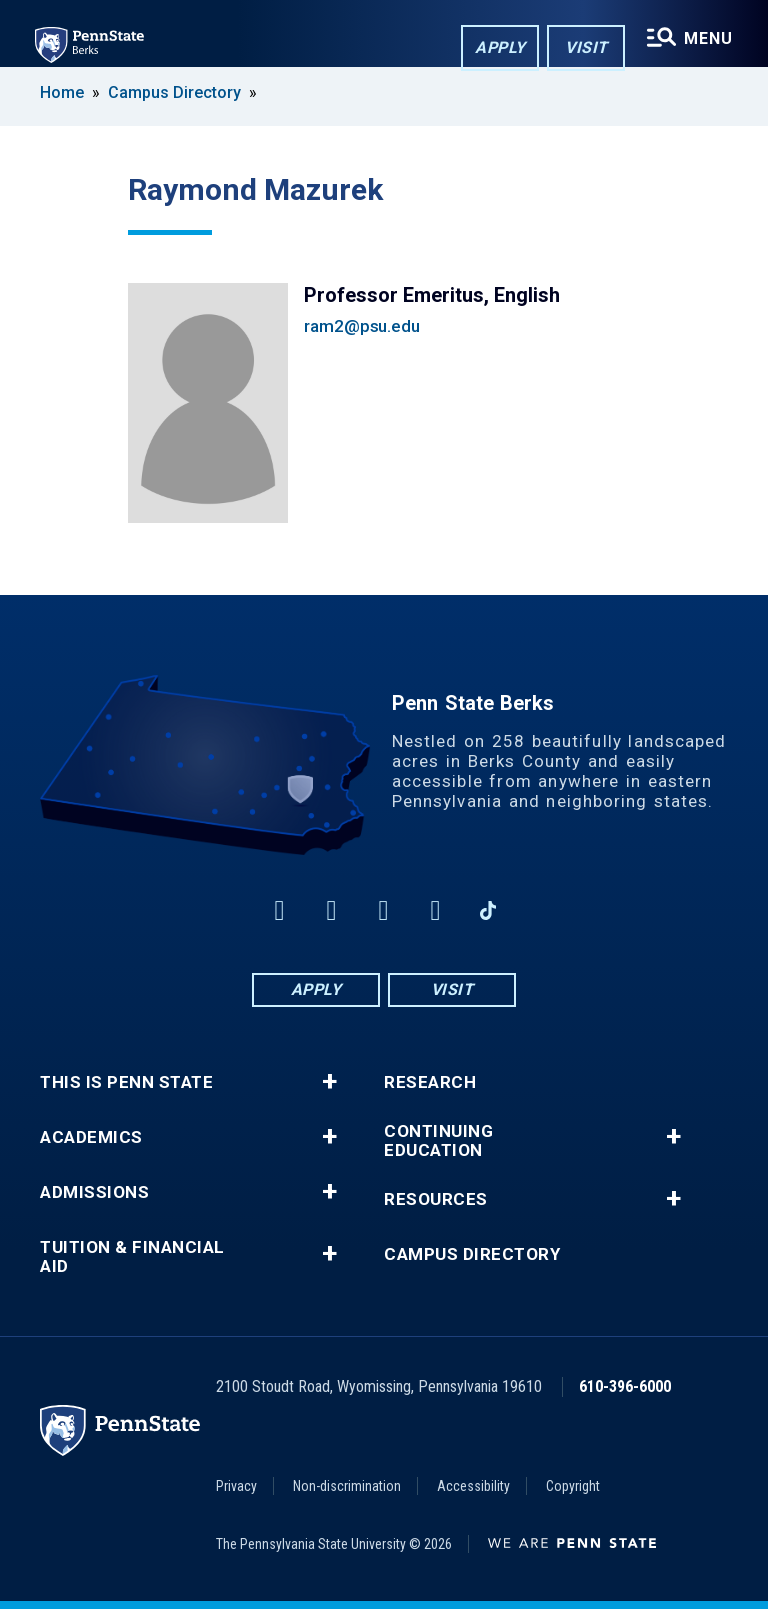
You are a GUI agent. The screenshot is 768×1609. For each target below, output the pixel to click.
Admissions (94, 1192)
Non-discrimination (347, 1486)
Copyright (573, 1486)
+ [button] (329, 1082)
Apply (498, 48)
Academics (91, 1137)
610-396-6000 (625, 1386)
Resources (436, 1199)
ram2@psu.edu (362, 326)
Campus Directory (174, 92)
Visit (584, 48)
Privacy (236, 1486)
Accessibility (473, 1486)
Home (62, 92)
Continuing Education (438, 1141)
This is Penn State (126, 1082)
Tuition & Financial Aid (132, 1257)
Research (430, 1082)
